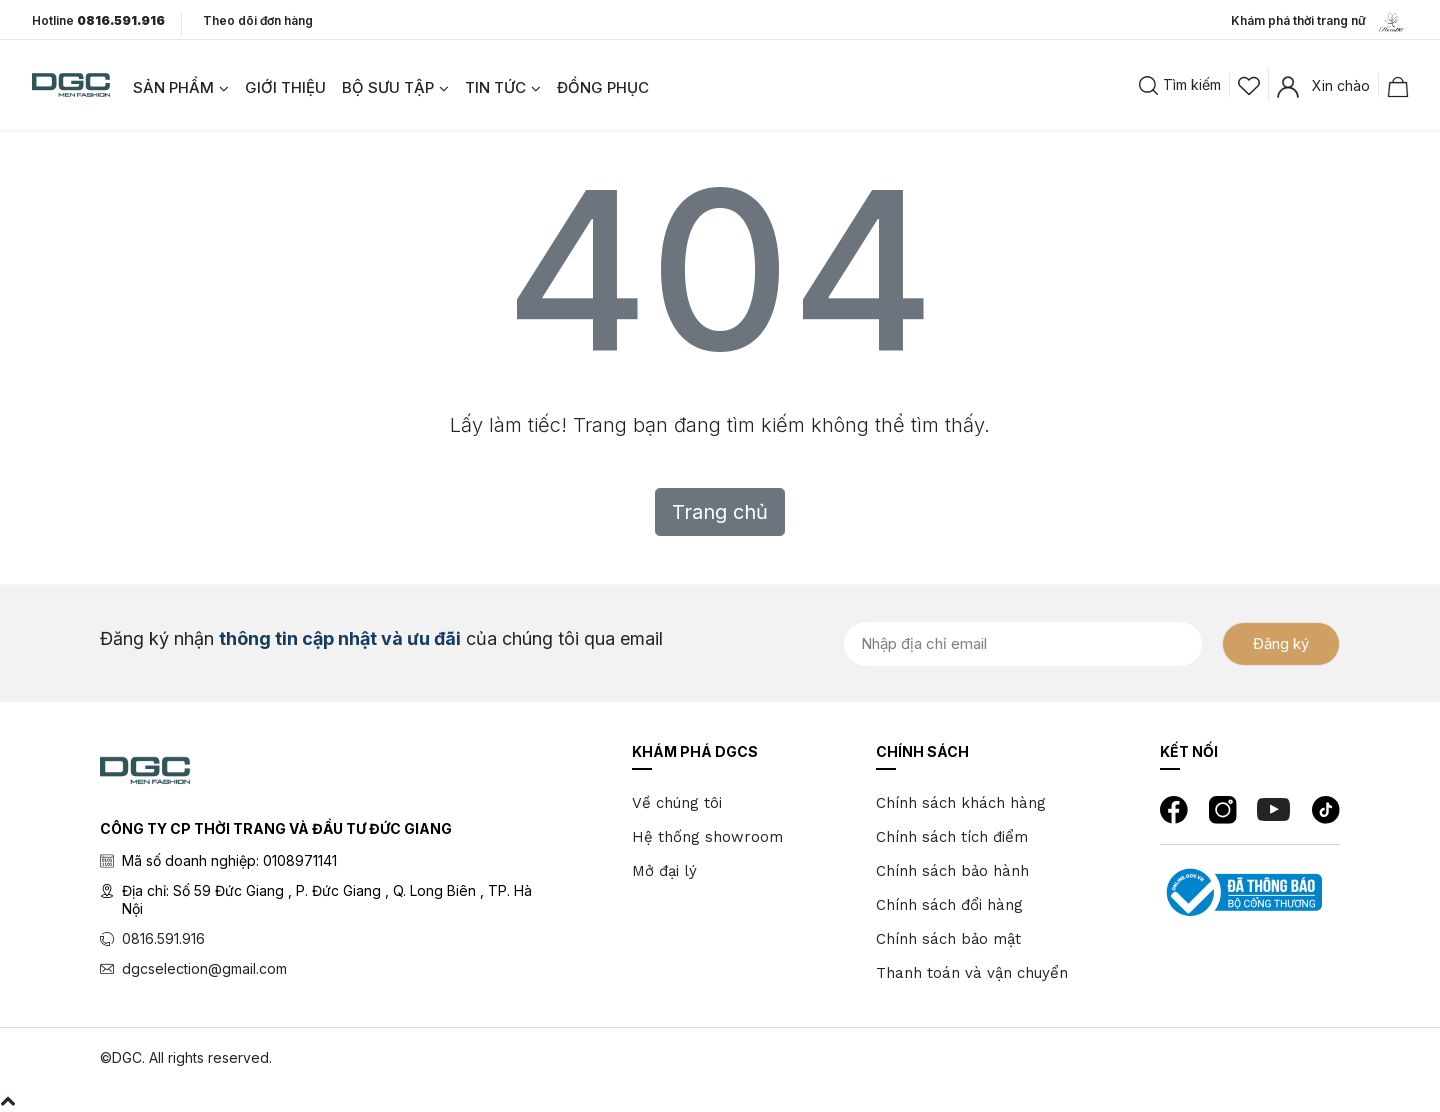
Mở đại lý (664, 871)
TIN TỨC (495, 87)
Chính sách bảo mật (948, 939)
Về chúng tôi (677, 803)
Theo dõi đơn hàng (258, 20)
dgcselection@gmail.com (204, 968)
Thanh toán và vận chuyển (972, 973)
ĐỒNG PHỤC (603, 87)
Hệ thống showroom (707, 837)
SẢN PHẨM (173, 87)
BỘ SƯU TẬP (388, 87)
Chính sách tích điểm (952, 837)
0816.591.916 (163, 938)
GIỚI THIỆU (285, 87)
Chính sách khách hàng (961, 803)
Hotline (98, 21)
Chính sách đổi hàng (949, 905)
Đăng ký (1281, 643)
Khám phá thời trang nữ (1319, 22)
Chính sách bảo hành (952, 871)
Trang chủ (720, 512)
